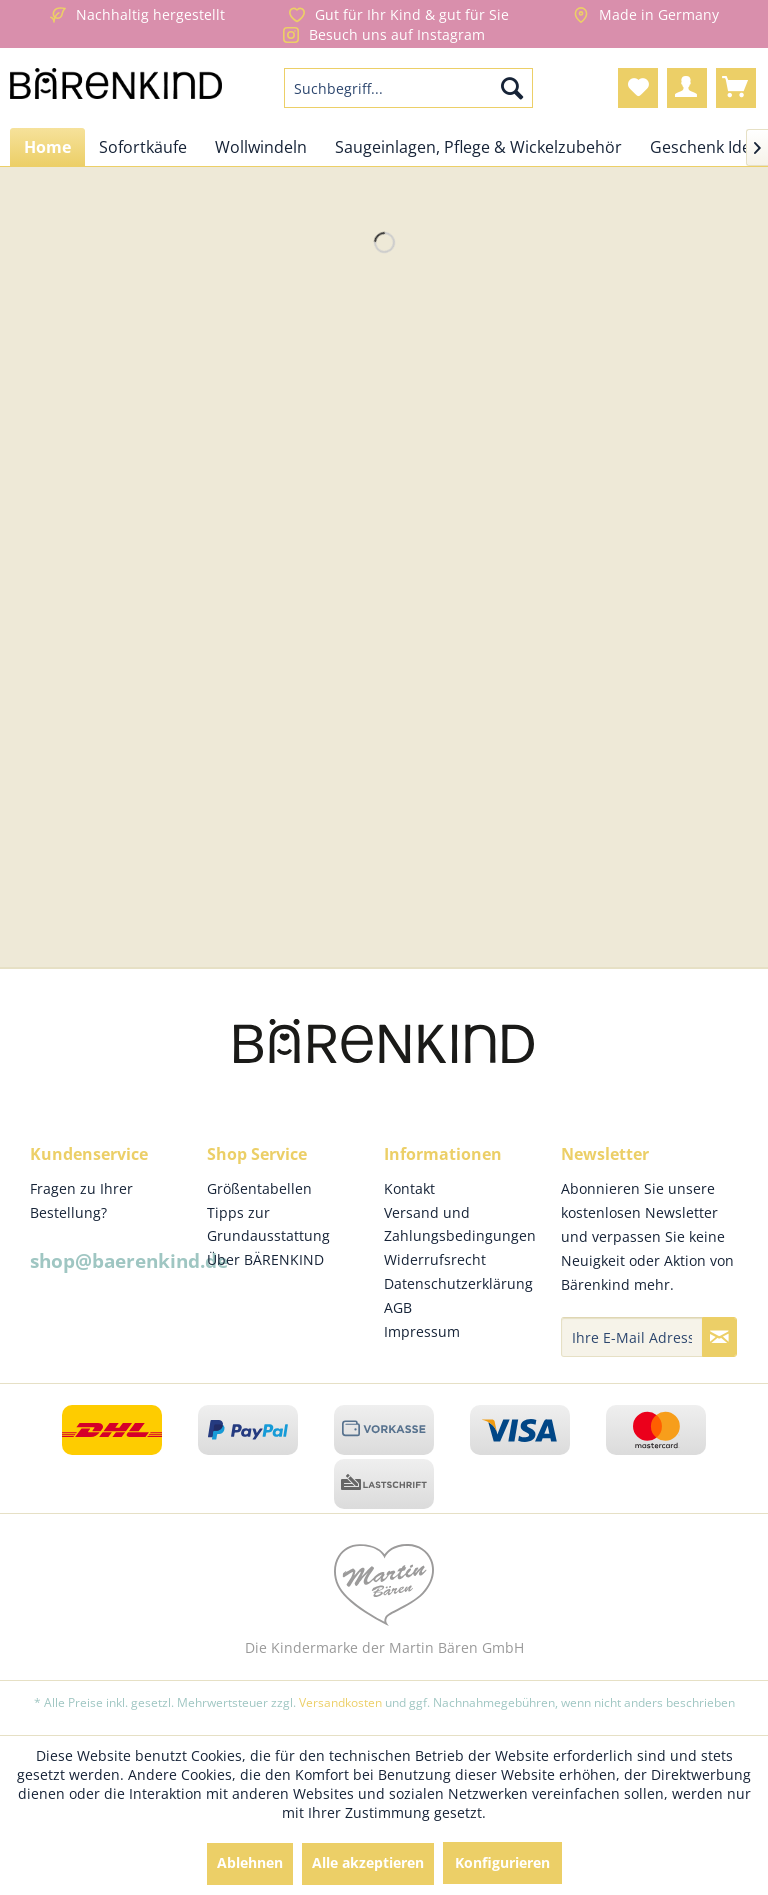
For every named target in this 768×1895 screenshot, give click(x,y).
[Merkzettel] (638, 88)
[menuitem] (409, 88)
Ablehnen (250, 1862)
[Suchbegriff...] (409, 88)
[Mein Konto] (687, 88)
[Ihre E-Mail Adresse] (632, 1337)
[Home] (47, 147)
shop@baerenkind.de (129, 1261)
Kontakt (409, 1188)
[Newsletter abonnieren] (719, 1337)
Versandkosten (340, 1702)
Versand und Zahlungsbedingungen (460, 1224)
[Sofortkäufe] (143, 147)
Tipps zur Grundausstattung (268, 1224)
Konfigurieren (502, 1862)
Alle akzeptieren (368, 1862)
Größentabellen (259, 1188)
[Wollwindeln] (261, 147)
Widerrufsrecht (435, 1259)
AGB (398, 1307)
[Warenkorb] (736, 88)
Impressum (422, 1331)
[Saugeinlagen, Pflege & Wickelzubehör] (478, 147)
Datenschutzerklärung (458, 1283)
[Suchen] (512, 88)
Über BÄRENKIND (265, 1259)
